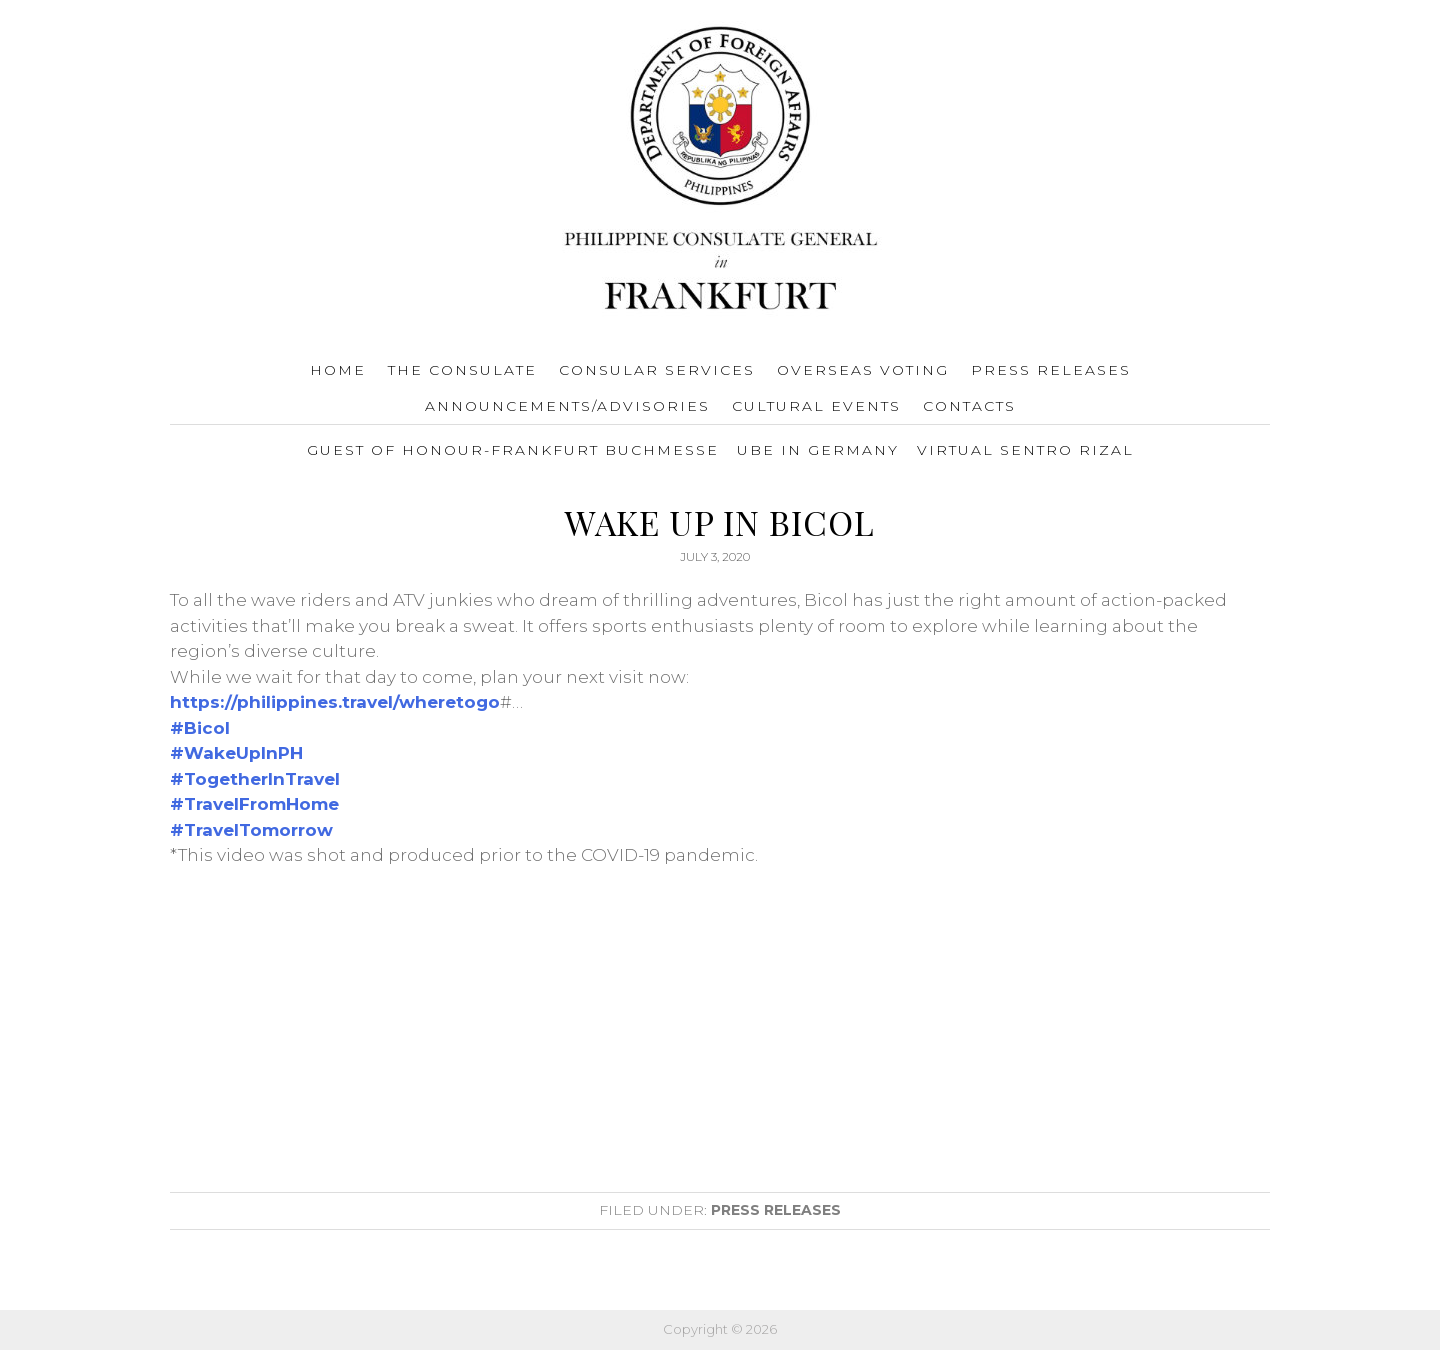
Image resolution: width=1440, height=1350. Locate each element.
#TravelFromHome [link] (254, 804)
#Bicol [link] (200, 728)
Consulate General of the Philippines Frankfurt (720, 171)
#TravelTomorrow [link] (251, 830)
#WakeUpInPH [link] (236, 753)
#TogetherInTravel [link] (255, 779)
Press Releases (776, 1210)
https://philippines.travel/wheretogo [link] (335, 702)
